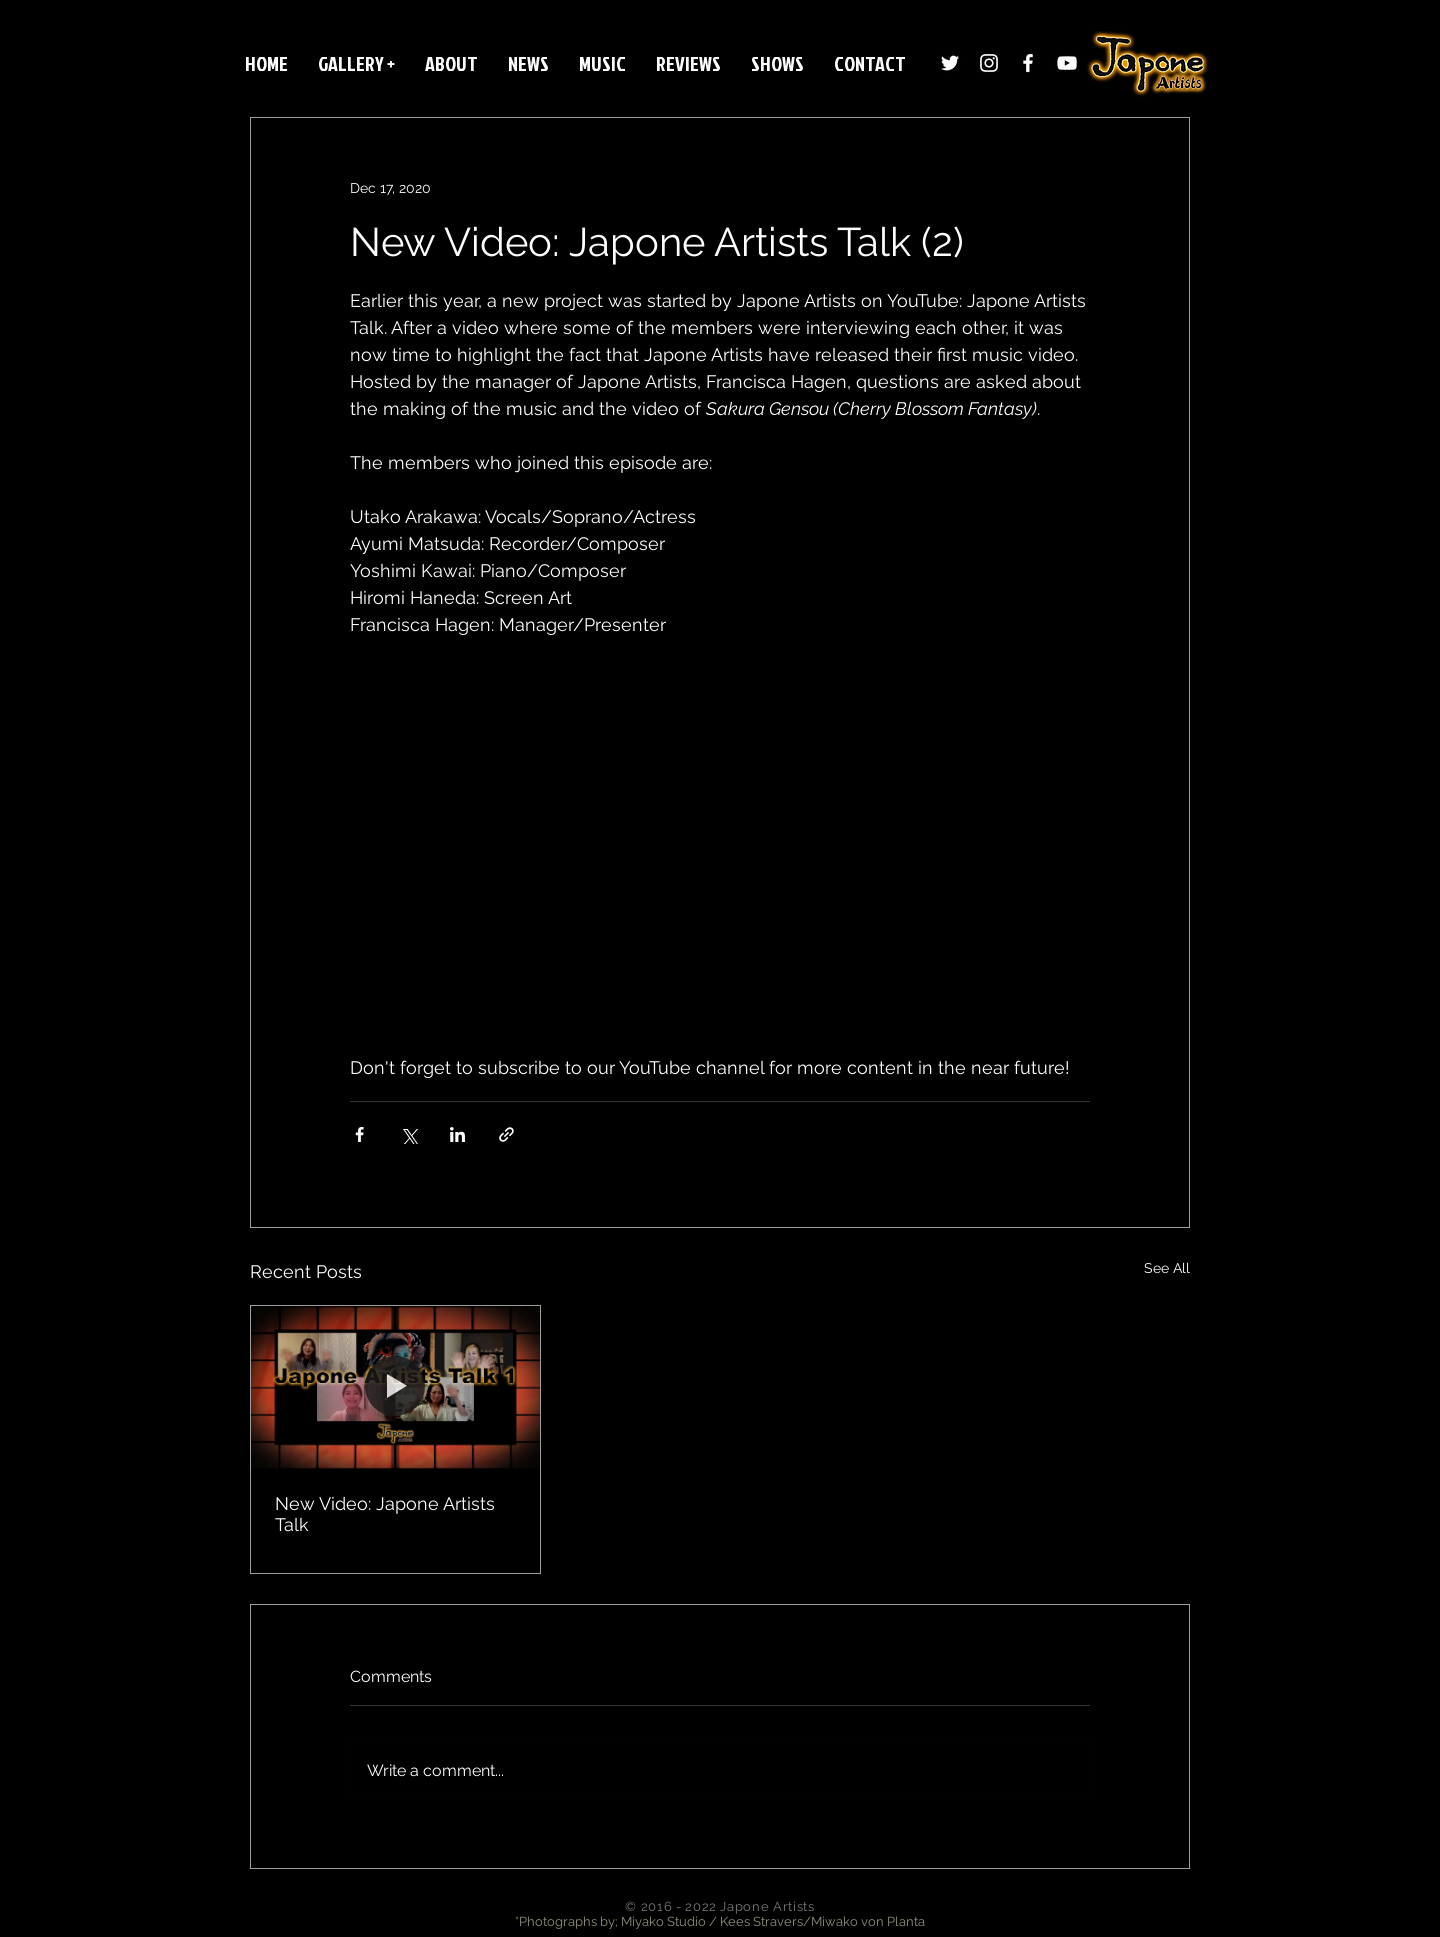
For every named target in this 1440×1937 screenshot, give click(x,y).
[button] (356, 63)
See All (1167, 1268)
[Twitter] (950, 63)
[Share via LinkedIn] (457, 1134)
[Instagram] (989, 63)
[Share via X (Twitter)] (408, 1134)
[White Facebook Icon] (1028, 63)
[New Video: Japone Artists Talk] (395, 1387)
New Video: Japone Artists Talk (385, 1514)
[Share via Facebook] (359, 1134)
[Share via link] (506, 1134)
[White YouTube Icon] (1067, 63)
